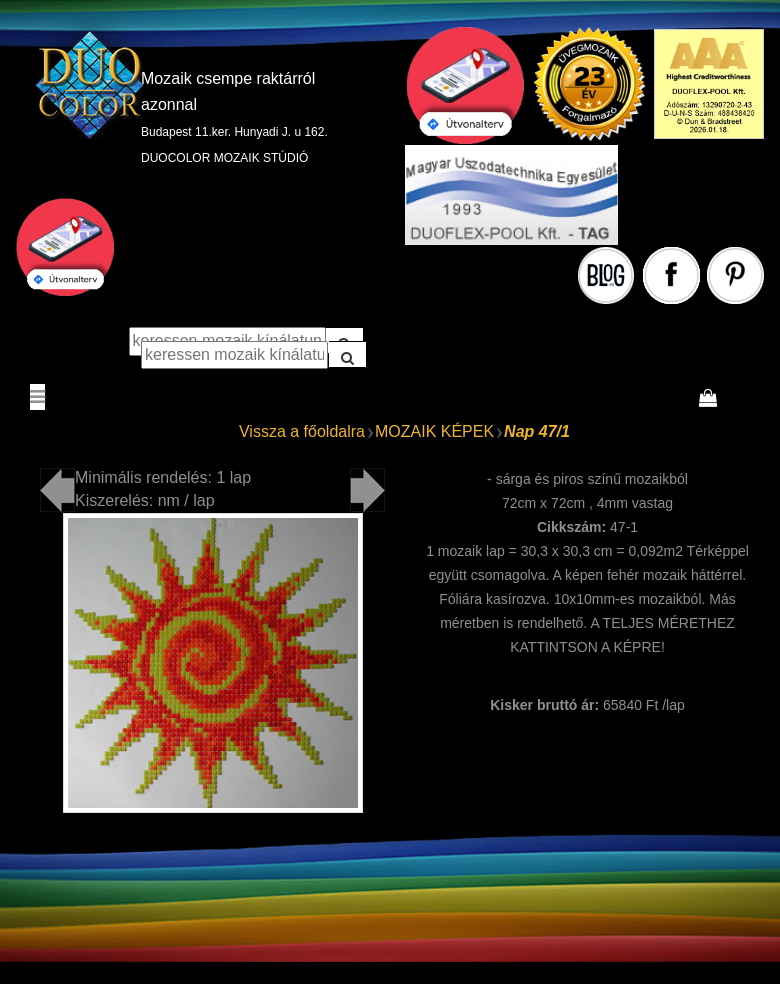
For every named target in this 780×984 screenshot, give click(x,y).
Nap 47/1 (537, 431)
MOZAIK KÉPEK (434, 431)
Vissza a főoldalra (302, 431)
